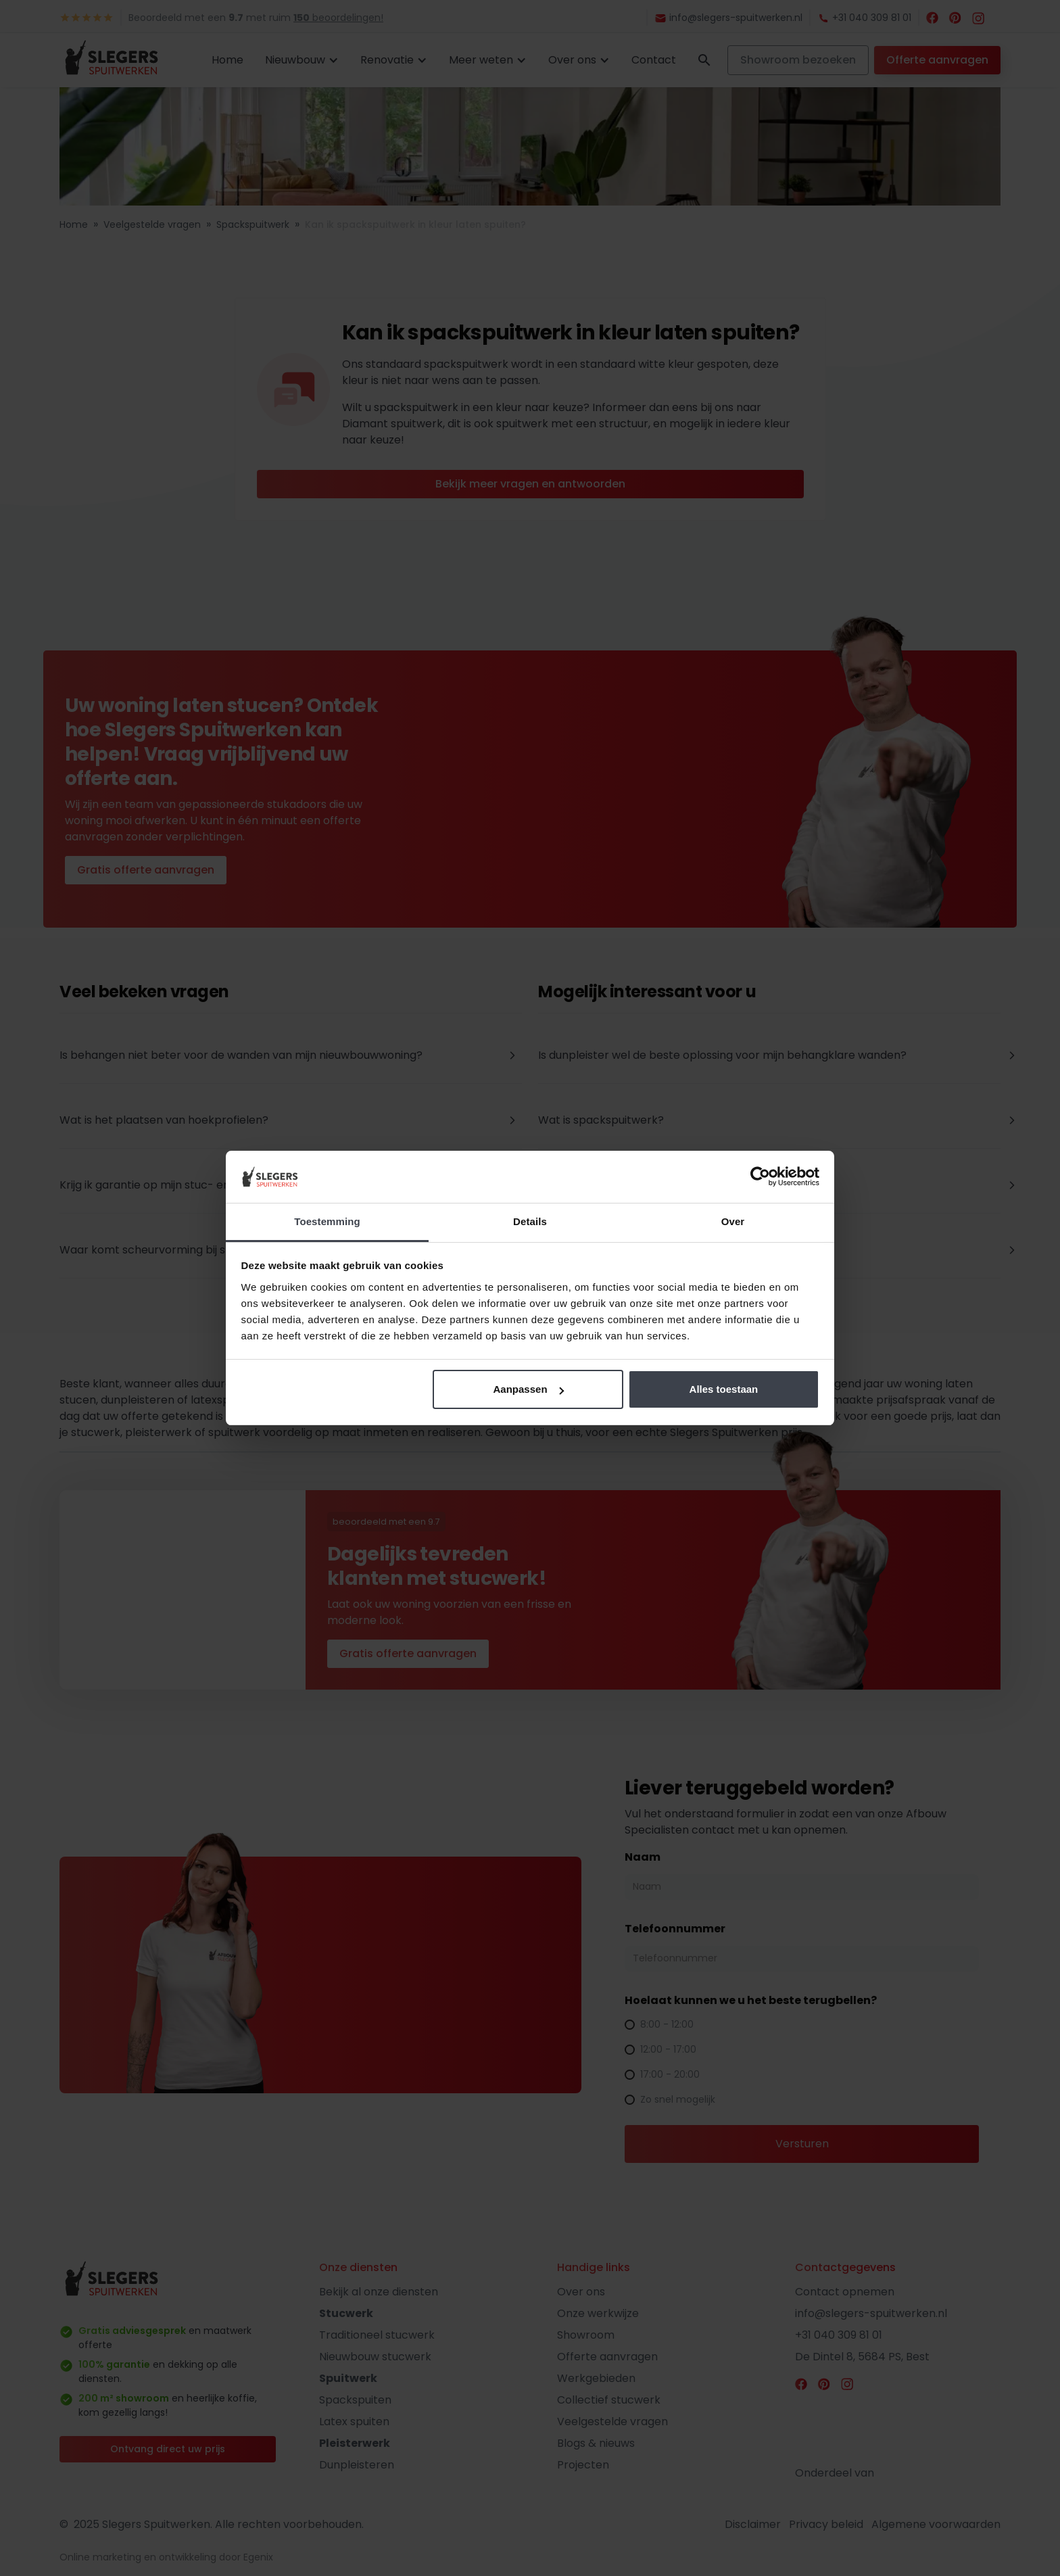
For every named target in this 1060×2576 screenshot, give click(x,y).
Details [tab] (530, 1221)
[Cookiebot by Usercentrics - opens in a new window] (760, 1177)
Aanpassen (528, 1389)
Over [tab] (733, 1221)
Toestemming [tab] (327, 1221)
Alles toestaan (724, 1389)
